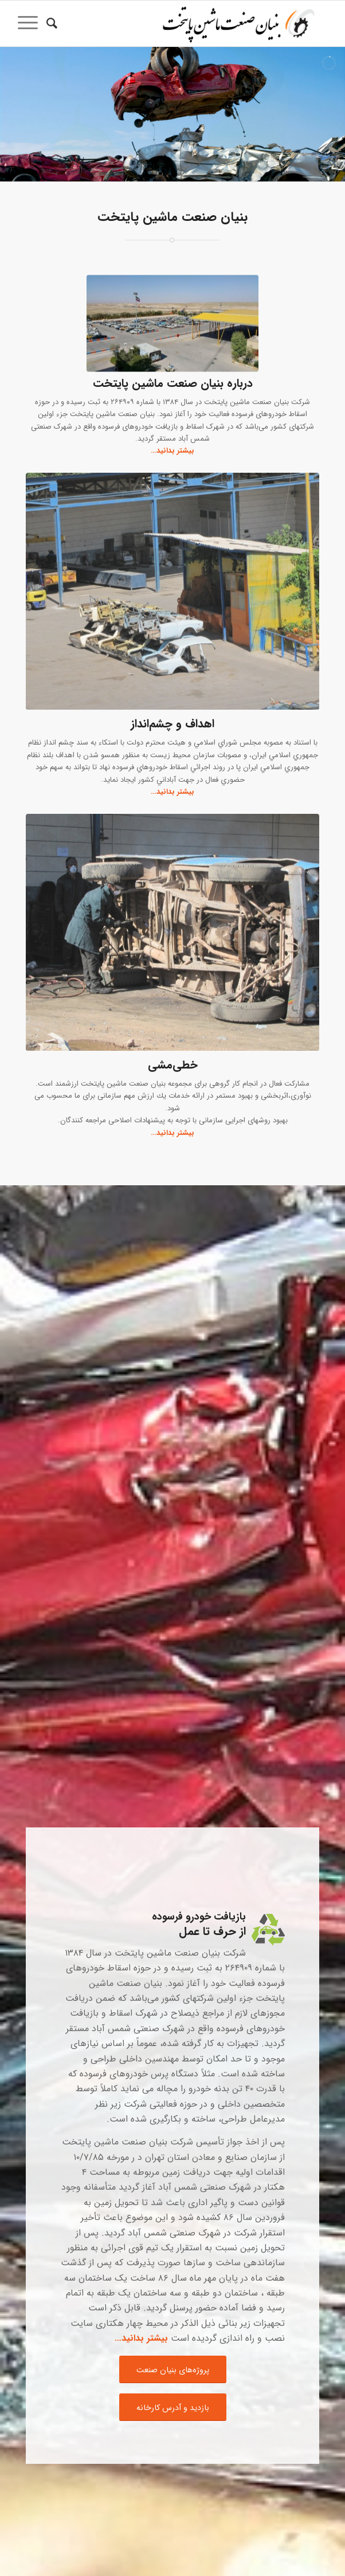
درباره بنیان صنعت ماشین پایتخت (173, 383)
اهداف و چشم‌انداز (172, 724)
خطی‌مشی (173, 1065)
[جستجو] (50, 23)
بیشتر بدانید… (172, 1133)
